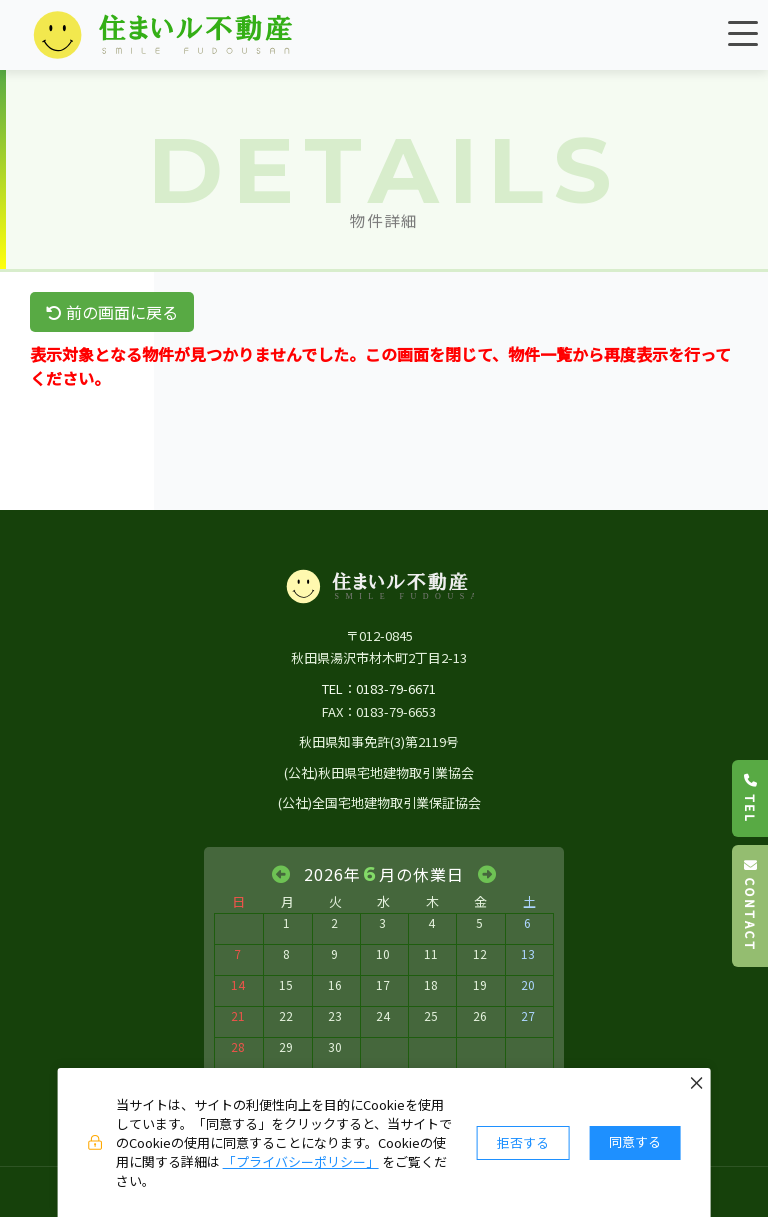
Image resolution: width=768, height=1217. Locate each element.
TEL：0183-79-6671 (379, 688)
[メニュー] (743, 33)
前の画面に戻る (112, 312)
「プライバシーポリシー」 (301, 1161)
